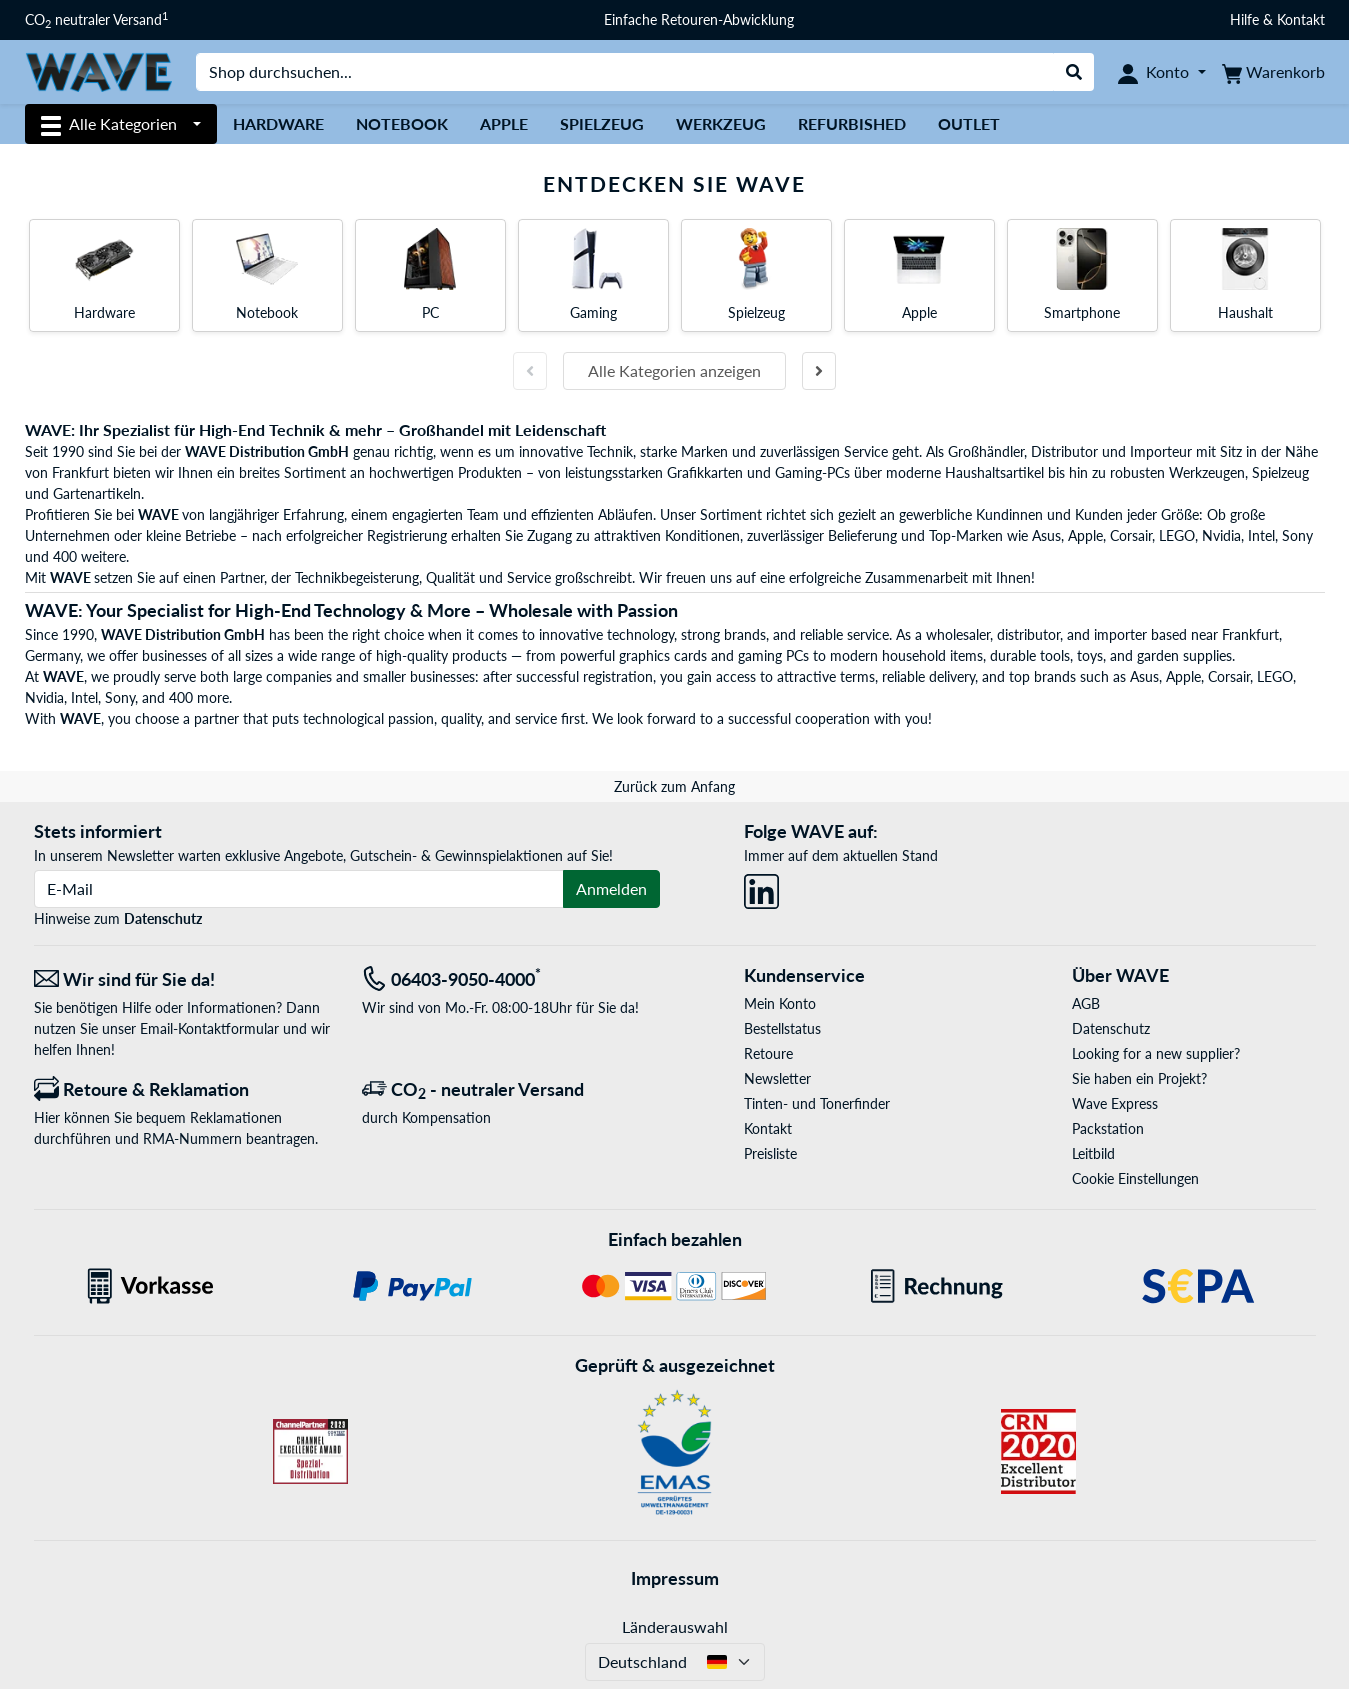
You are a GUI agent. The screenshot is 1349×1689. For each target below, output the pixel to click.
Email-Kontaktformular (209, 1028)
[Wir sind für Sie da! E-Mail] (183, 979)
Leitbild (1093, 1153)
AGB (1086, 1003)
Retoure (768, 1053)
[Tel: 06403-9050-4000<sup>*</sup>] (511, 979)
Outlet (969, 123)
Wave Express (1115, 1103)
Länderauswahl (675, 1626)
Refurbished (852, 123)
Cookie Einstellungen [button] (1135, 1178)
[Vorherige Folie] (530, 371)
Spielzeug (602, 123)
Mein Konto (780, 1003)
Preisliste (770, 1153)
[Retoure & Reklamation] (183, 1089)
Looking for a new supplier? (1156, 1053)
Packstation (1108, 1128)
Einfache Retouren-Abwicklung (699, 19)
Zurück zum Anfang (674, 786)
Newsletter (777, 1078)
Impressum (675, 1578)
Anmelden (611, 888)
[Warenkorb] (1273, 72)
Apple (504, 123)
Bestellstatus (782, 1028)
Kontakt (768, 1128)
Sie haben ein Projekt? (1139, 1078)
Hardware (278, 123)
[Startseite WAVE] (99, 70)
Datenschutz (163, 918)
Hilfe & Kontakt (1277, 19)
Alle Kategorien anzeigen (674, 370)
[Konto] (1161, 72)
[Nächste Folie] (819, 371)
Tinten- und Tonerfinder (817, 1103)
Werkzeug (721, 123)
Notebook (402, 123)
